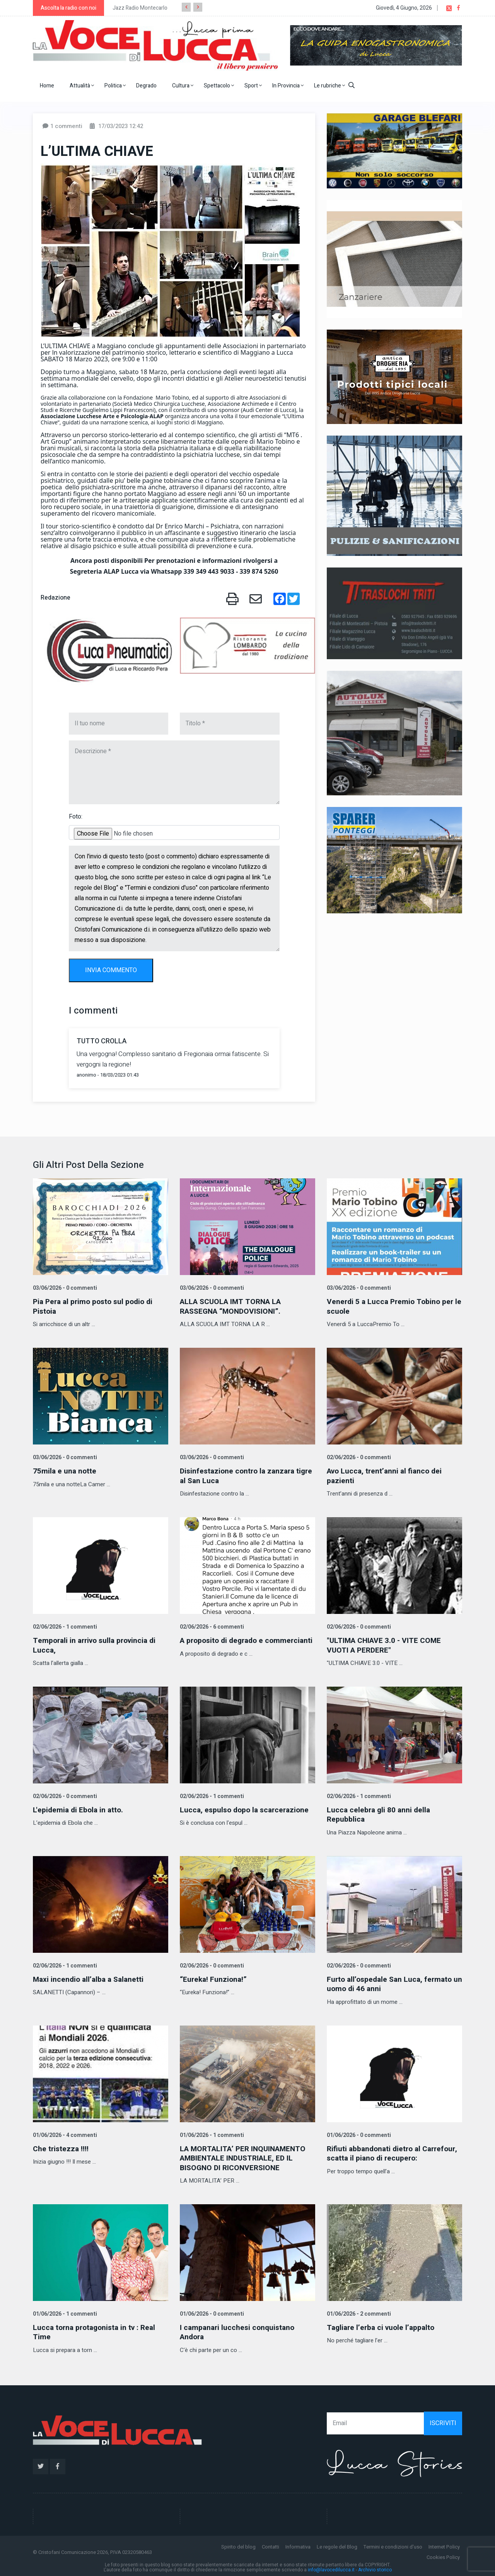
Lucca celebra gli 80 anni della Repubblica (380, 1813)
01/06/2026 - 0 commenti (358, 2133)
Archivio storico (375, 2567)
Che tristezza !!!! (61, 2146)
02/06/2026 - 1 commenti (64, 1626)
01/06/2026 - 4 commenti (64, 2133)
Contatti (270, 2544)
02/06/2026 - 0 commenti (358, 1457)
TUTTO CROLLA (101, 1041)
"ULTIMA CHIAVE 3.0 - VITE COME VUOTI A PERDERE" (385, 1644)
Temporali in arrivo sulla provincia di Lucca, (98, 1644)
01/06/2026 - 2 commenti (358, 2312)
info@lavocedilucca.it (331, 2567)
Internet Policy (444, 2544)
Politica (115, 86)
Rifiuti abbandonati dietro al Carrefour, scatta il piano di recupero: (393, 2151)
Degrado (146, 86)
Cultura (182, 86)
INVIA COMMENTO (111, 970)
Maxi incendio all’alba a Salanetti (90, 1977)
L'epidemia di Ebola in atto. (79, 1808)
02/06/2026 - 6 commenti (211, 1626)
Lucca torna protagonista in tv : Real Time (97, 2330)
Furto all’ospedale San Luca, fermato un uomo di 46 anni (392, 1982)
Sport (253, 86)
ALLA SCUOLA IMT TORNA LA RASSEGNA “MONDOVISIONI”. (233, 1306)
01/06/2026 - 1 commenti (211, 2133)
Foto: (75, 816)
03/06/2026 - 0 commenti (64, 1288)
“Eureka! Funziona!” (214, 1977)
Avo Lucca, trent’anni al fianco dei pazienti (386, 1475)
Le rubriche (329, 86)
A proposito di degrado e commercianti (224, 1644)
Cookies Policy (443, 2555)
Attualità (82, 86)
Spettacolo (219, 86)
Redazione (55, 597)
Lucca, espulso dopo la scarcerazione (247, 1808)
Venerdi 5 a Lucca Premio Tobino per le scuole (392, 1306)
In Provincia (288, 86)
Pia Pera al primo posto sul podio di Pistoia (96, 1306)
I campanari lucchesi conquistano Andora (239, 2330)
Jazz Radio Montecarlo (140, 8)
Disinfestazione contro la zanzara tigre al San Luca (239, 1475)
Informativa (298, 2544)
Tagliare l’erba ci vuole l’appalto (383, 2325)
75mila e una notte (65, 1470)
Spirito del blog (238, 2544)
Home (47, 86)
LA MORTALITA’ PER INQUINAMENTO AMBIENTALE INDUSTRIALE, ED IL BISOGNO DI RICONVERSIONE (246, 2156)
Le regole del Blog (337, 2544)
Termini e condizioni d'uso (393, 2544)
